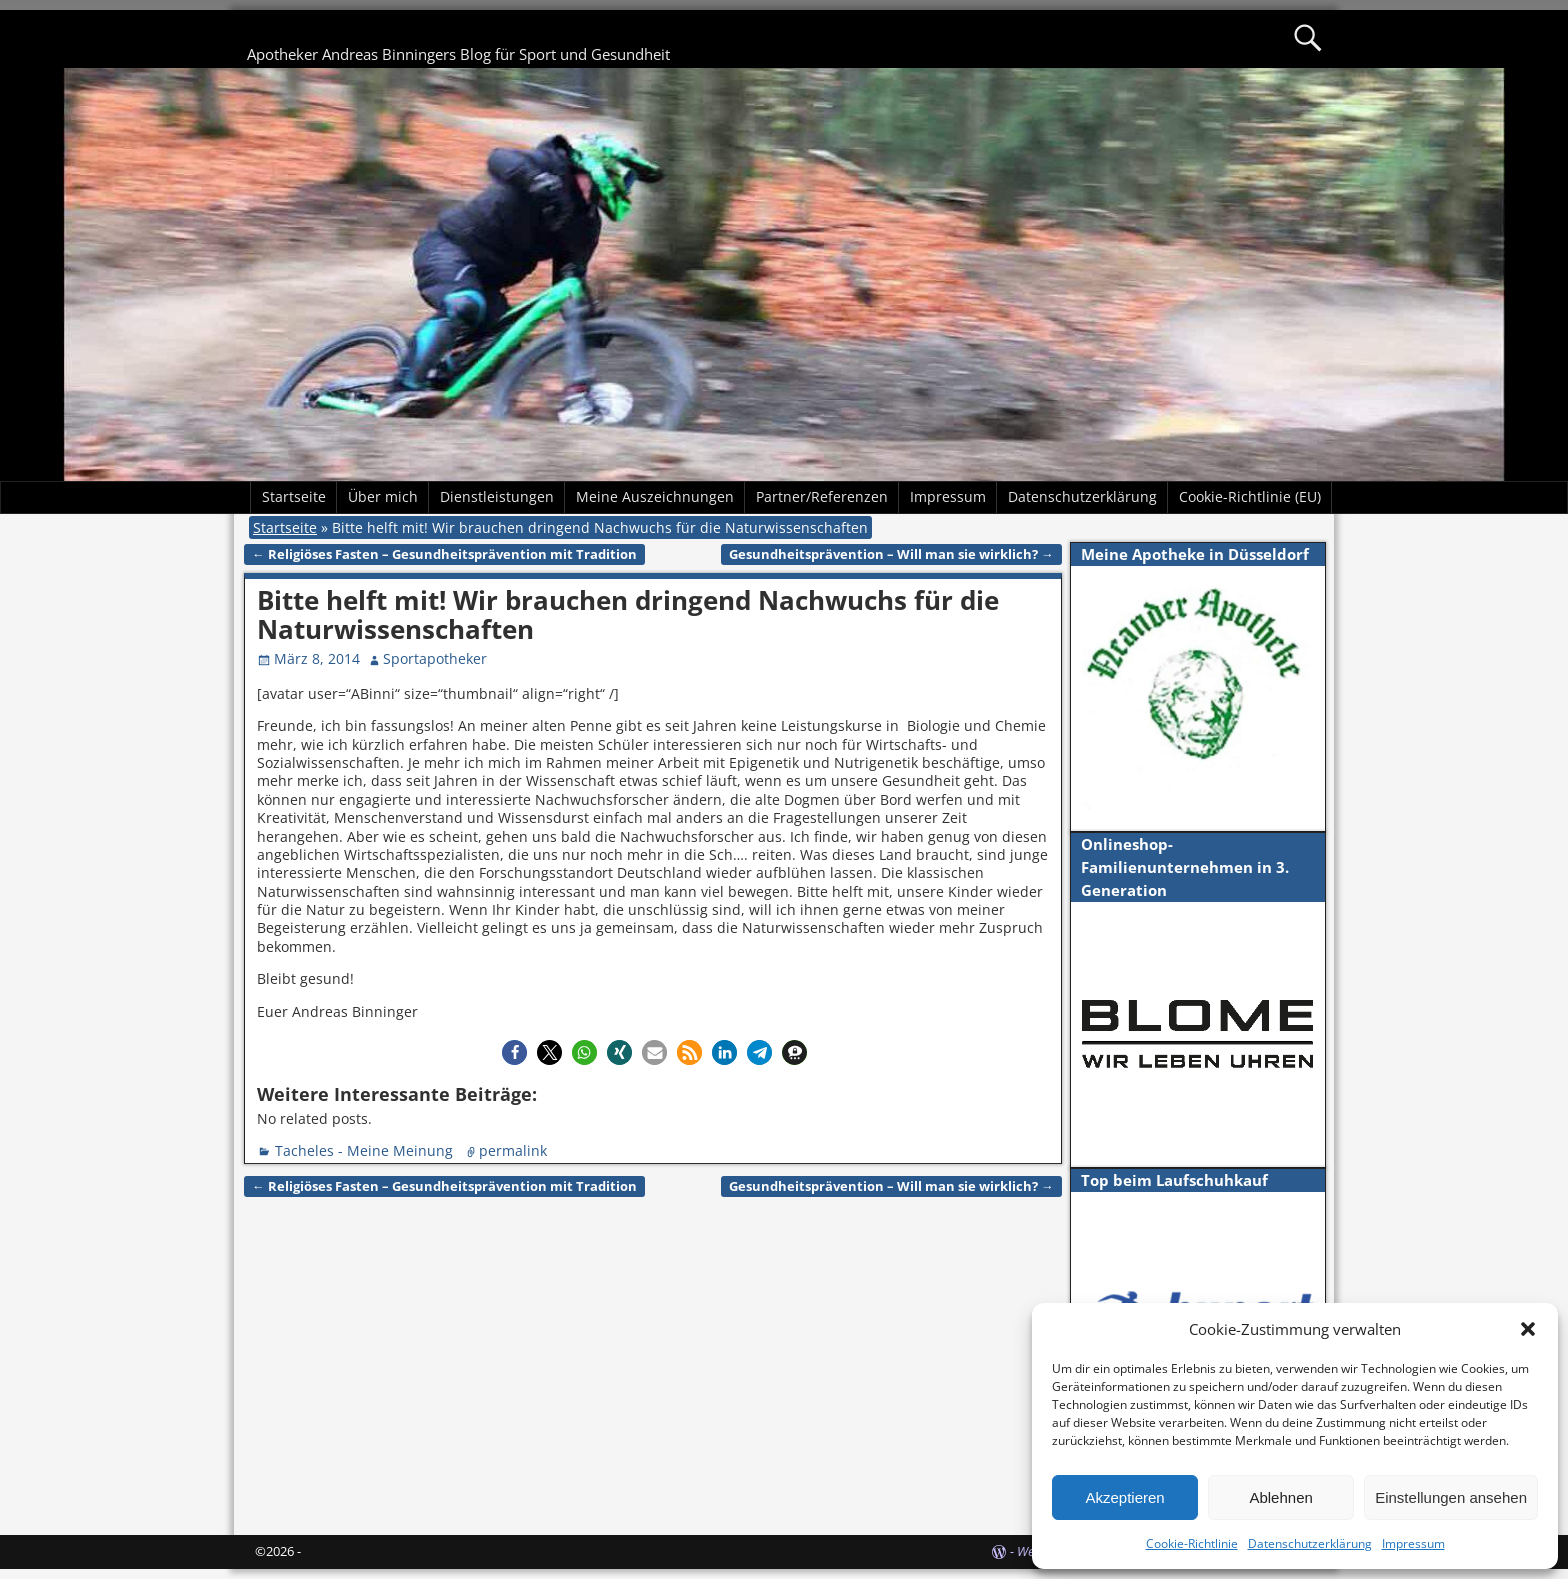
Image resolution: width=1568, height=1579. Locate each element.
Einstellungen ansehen (1451, 1497)
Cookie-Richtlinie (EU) (1250, 496)
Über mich (383, 496)
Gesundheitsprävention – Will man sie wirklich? (891, 554)
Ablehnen (1280, 1497)
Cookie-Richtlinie (1192, 1543)
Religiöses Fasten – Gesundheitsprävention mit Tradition (444, 554)
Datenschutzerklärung (1310, 1543)
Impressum (1413, 1543)
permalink (513, 1150)
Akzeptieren (1124, 1497)
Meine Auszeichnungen (655, 496)
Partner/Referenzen (822, 496)
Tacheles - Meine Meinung (364, 1150)
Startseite (294, 496)
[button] (1528, 1329)
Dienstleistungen (497, 496)
